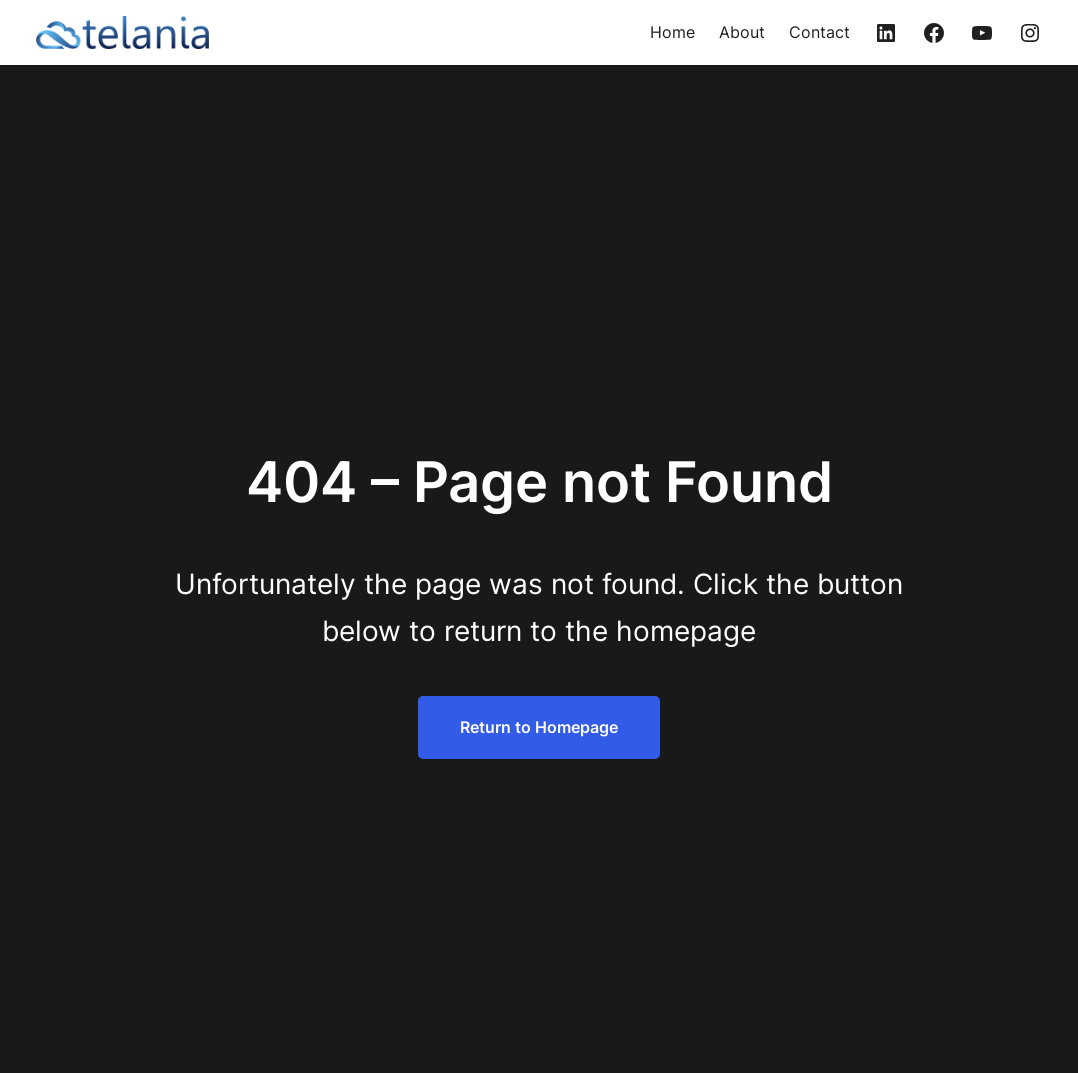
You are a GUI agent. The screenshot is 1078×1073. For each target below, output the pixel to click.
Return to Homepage (539, 727)
